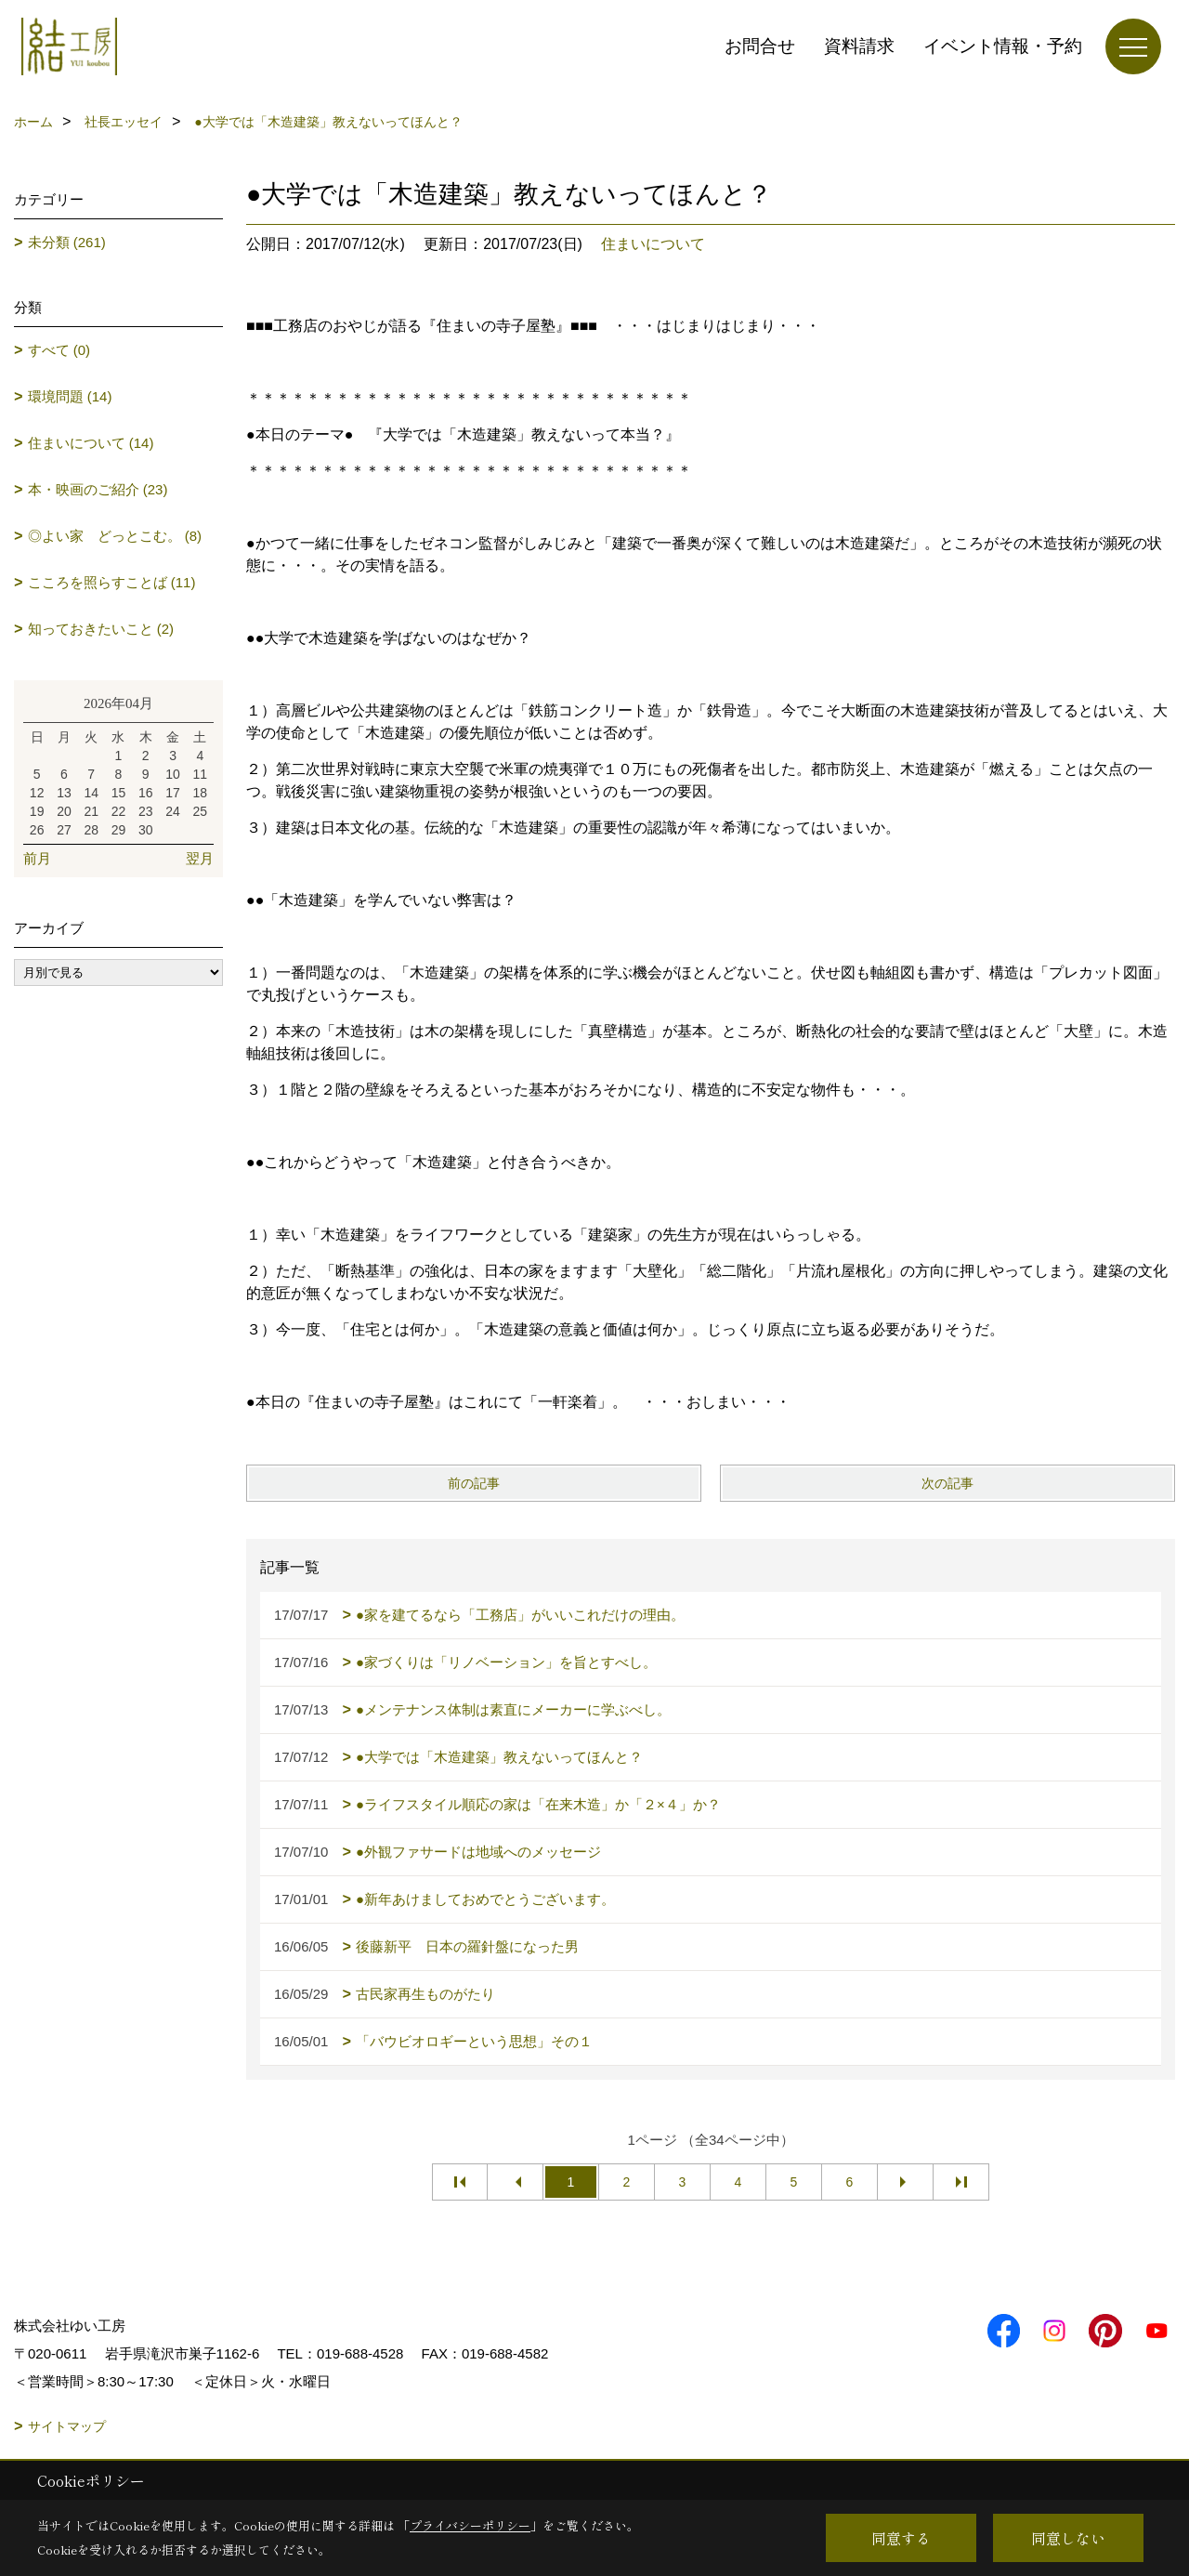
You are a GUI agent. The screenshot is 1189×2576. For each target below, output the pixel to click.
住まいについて (653, 244)
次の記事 (947, 1483)
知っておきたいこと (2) (101, 629)
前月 (37, 858)
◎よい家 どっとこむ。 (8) (115, 536)
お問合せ (760, 46)
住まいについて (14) (91, 443)
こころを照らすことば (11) (112, 582)
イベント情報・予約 (1002, 46)
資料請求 (859, 46)
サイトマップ (67, 2426)
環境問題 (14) (70, 396)
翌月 (200, 858)
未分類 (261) (67, 242)
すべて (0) (59, 350)
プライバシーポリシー (470, 2525)
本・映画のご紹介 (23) (98, 489)
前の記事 (474, 1483)
